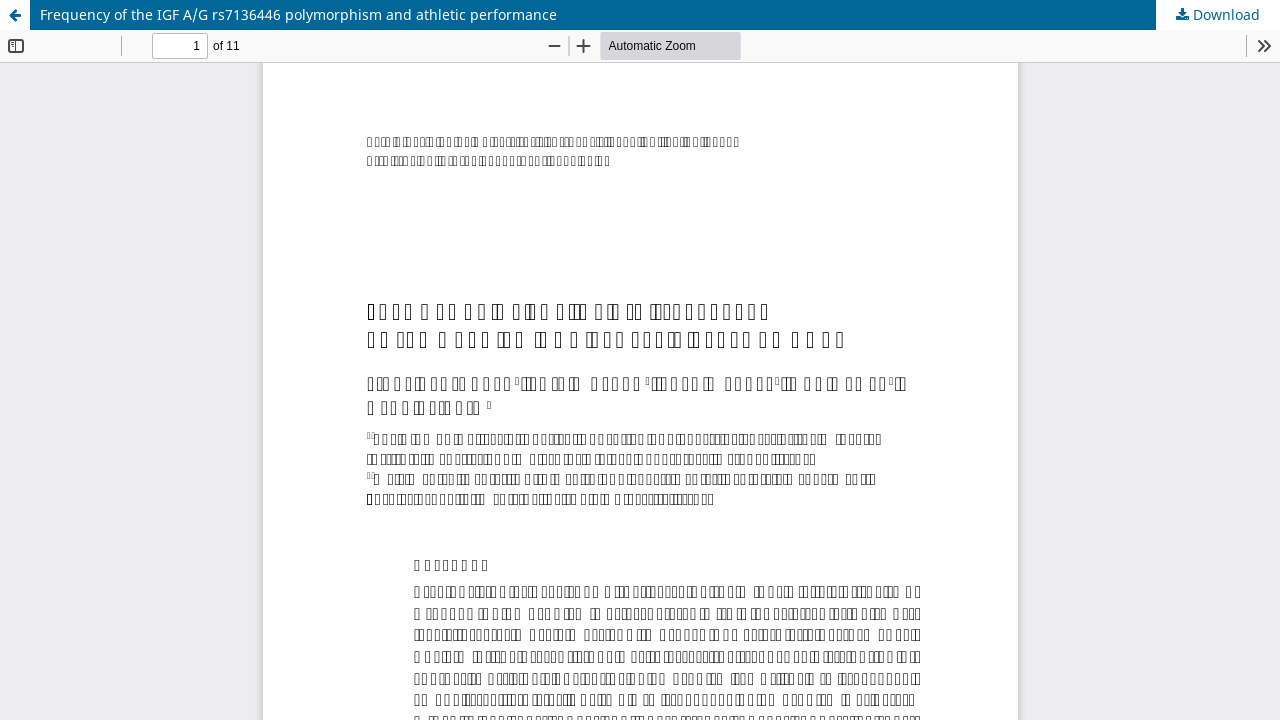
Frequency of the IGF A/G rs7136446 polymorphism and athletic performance (298, 14)
